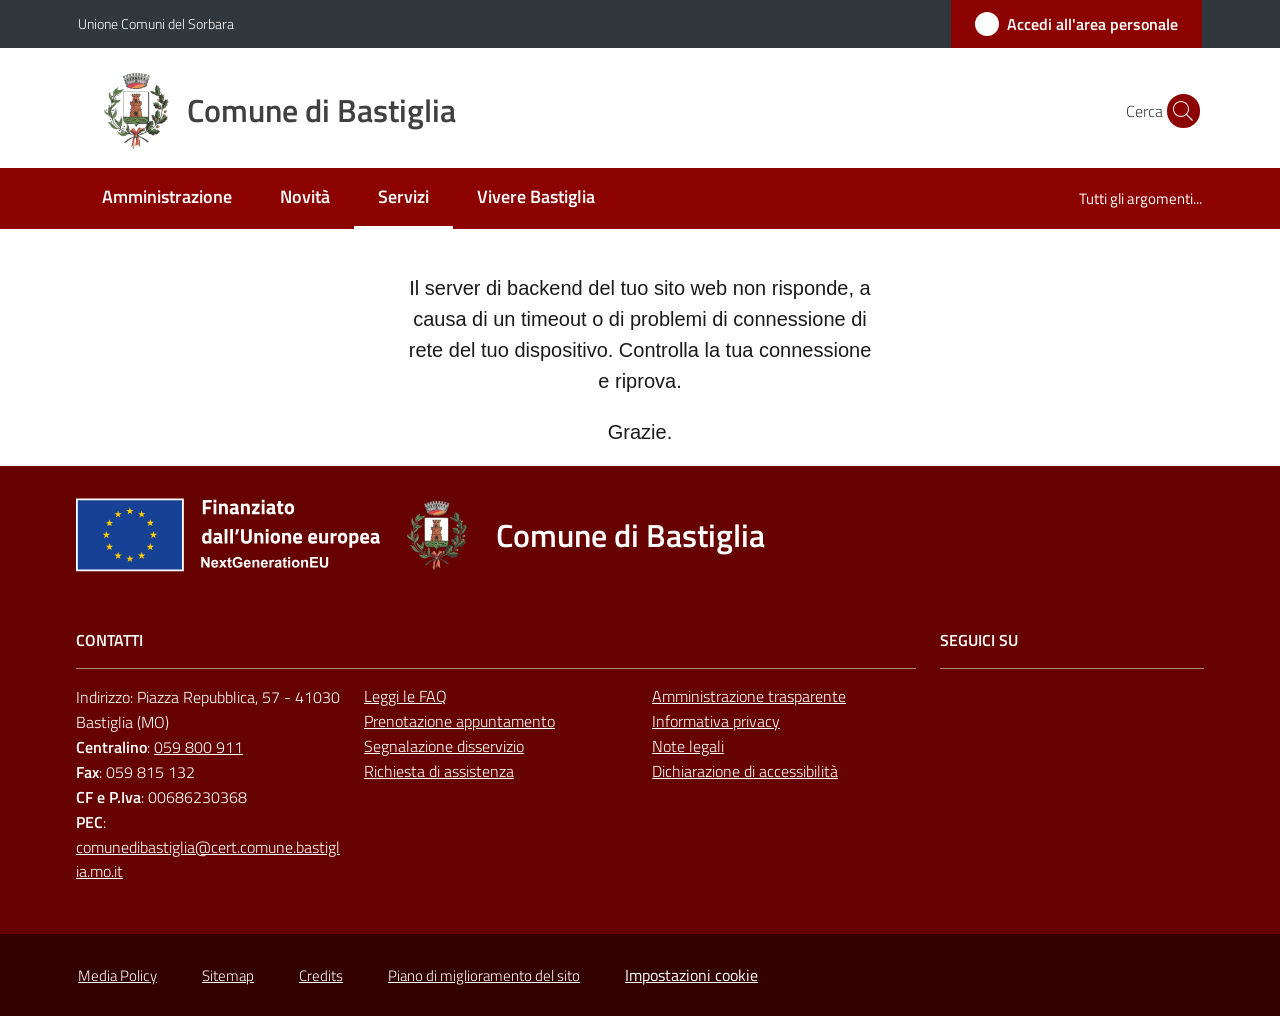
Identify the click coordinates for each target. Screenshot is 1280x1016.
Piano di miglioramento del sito (484, 975)
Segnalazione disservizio (444, 746)
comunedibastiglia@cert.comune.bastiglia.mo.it (208, 859)
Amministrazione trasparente (749, 696)
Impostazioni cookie (691, 975)
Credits (321, 975)
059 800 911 (198, 747)
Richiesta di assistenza (439, 771)
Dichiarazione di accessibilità (745, 771)
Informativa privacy (716, 721)
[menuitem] (167, 198)
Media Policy (117, 975)
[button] (1178, 111)
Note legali (688, 746)
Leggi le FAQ (405, 696)
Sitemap (228, 975)
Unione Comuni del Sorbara (156, 23)
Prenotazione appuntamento (459, 721)
